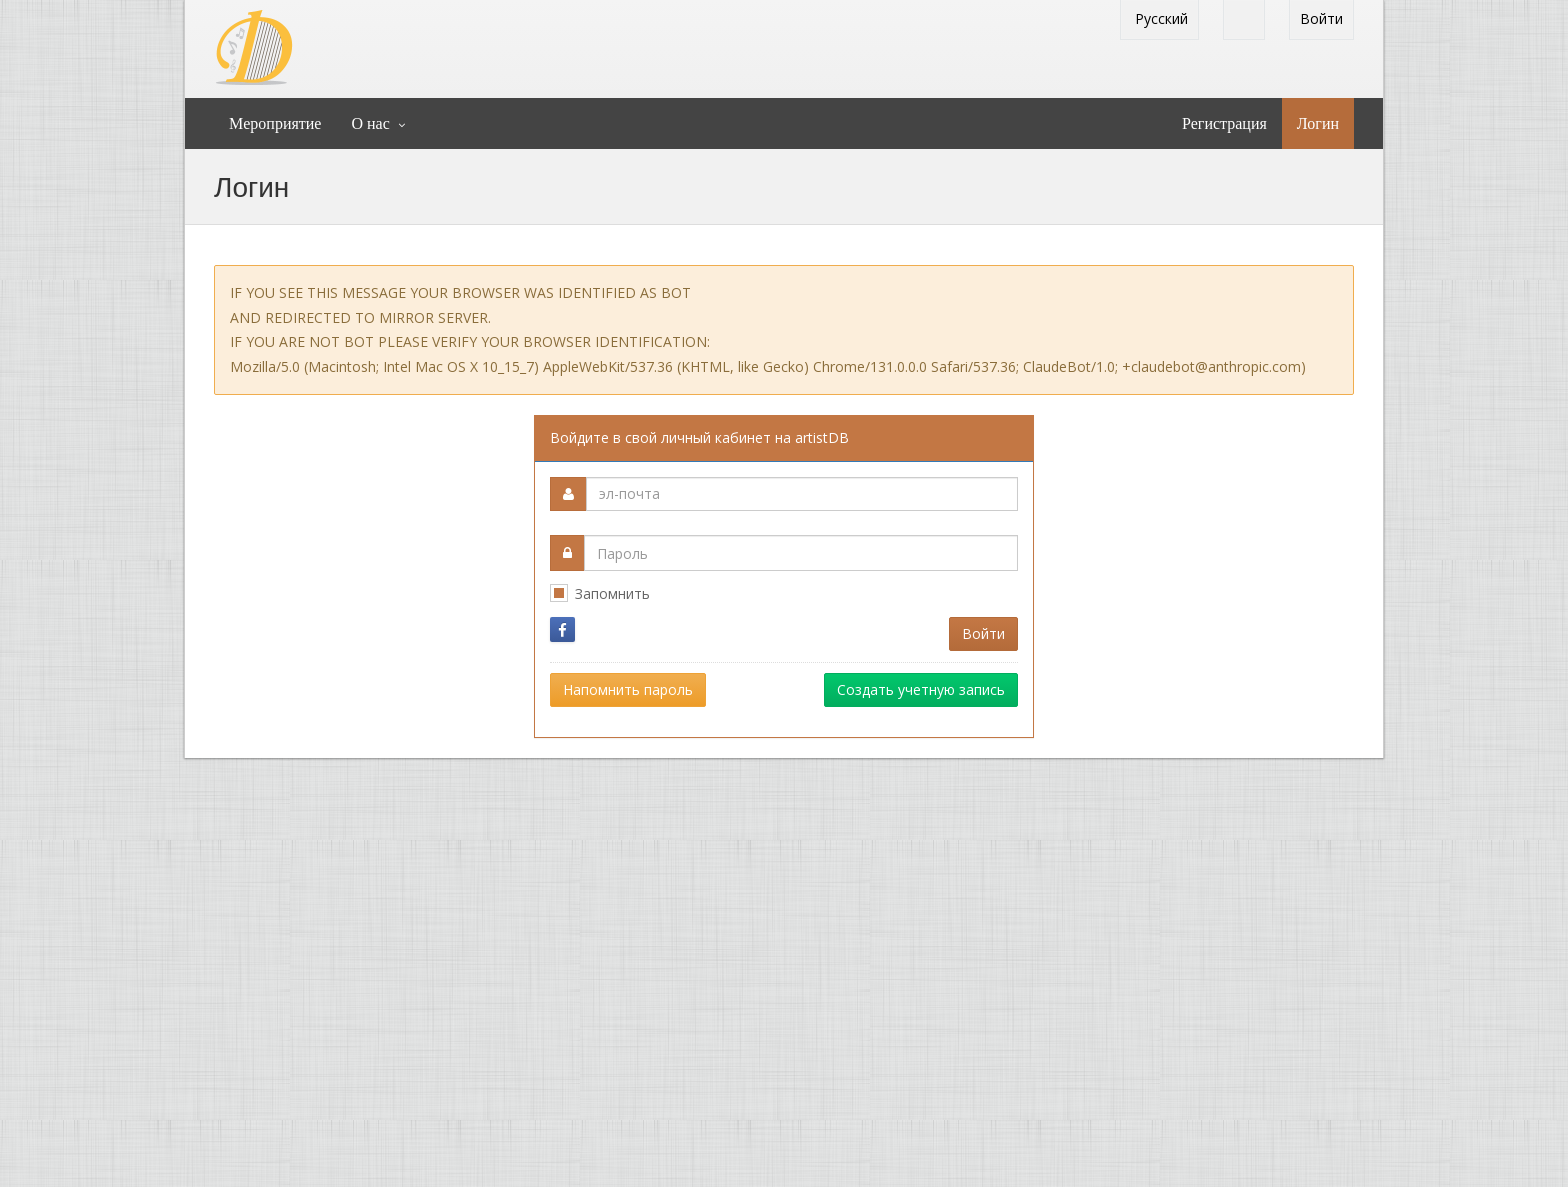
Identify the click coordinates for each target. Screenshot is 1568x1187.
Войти (1321, 18)
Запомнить (612, 593)
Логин (1318, 123)
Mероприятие (275, 123)
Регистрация (1224, 123)
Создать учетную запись (921, 689)
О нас (370, 123)
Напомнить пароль (628, 689)
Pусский (1159, 18)
